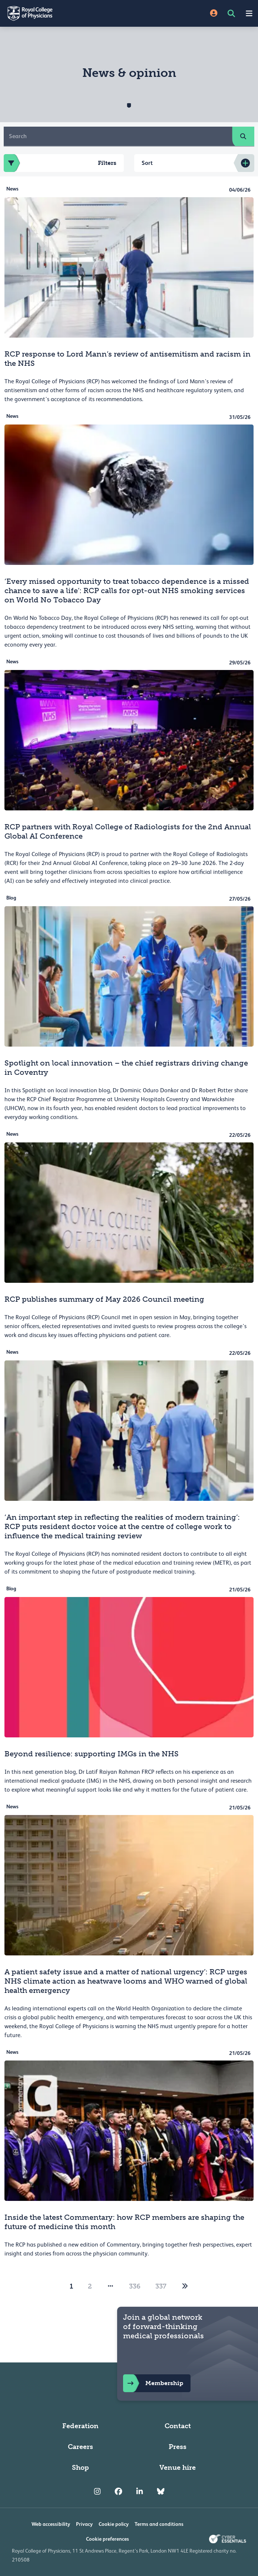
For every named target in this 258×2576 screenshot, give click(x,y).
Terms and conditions (159, 2524)
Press (177, 2447)
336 (134, 2286)
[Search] (118, 136)
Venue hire (177, 2467)
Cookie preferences (107, 2539)
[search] (243, 136)
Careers (80, 2447)
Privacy (84, 2524)
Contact (178, 2426)
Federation (80, 2426)
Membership (153, 2383)
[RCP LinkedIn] (139, 2491)
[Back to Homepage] (64, 13)
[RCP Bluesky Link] (160, 2491)
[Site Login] (214, 13)
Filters (60, 163)
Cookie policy (114, 2524)
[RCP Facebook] (118, 2491)
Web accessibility (51, 2524)
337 (160, 2286)
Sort (147, 162)
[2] (185, 2286)
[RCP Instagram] (97, 2491)
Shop (80, 2467)
